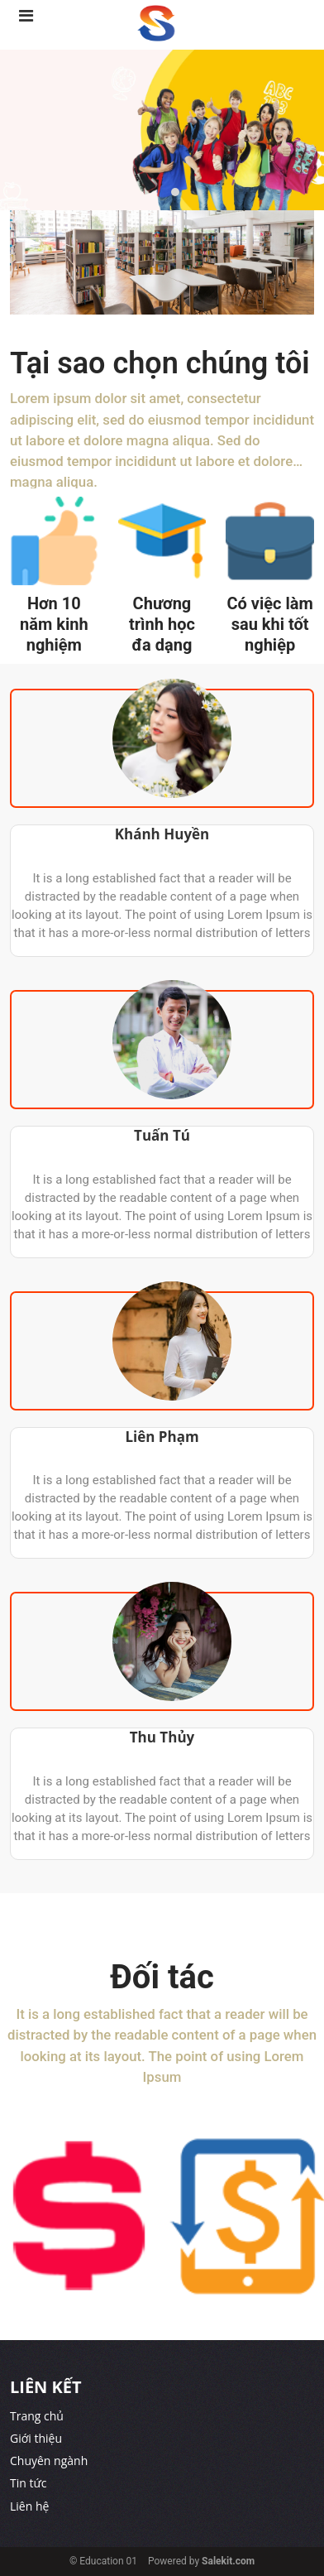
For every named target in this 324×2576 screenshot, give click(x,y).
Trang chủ (37, 2416)
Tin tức (28, 2483)
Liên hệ (29, 2506)
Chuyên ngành (49, 2460)
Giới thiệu (36, 2438)
